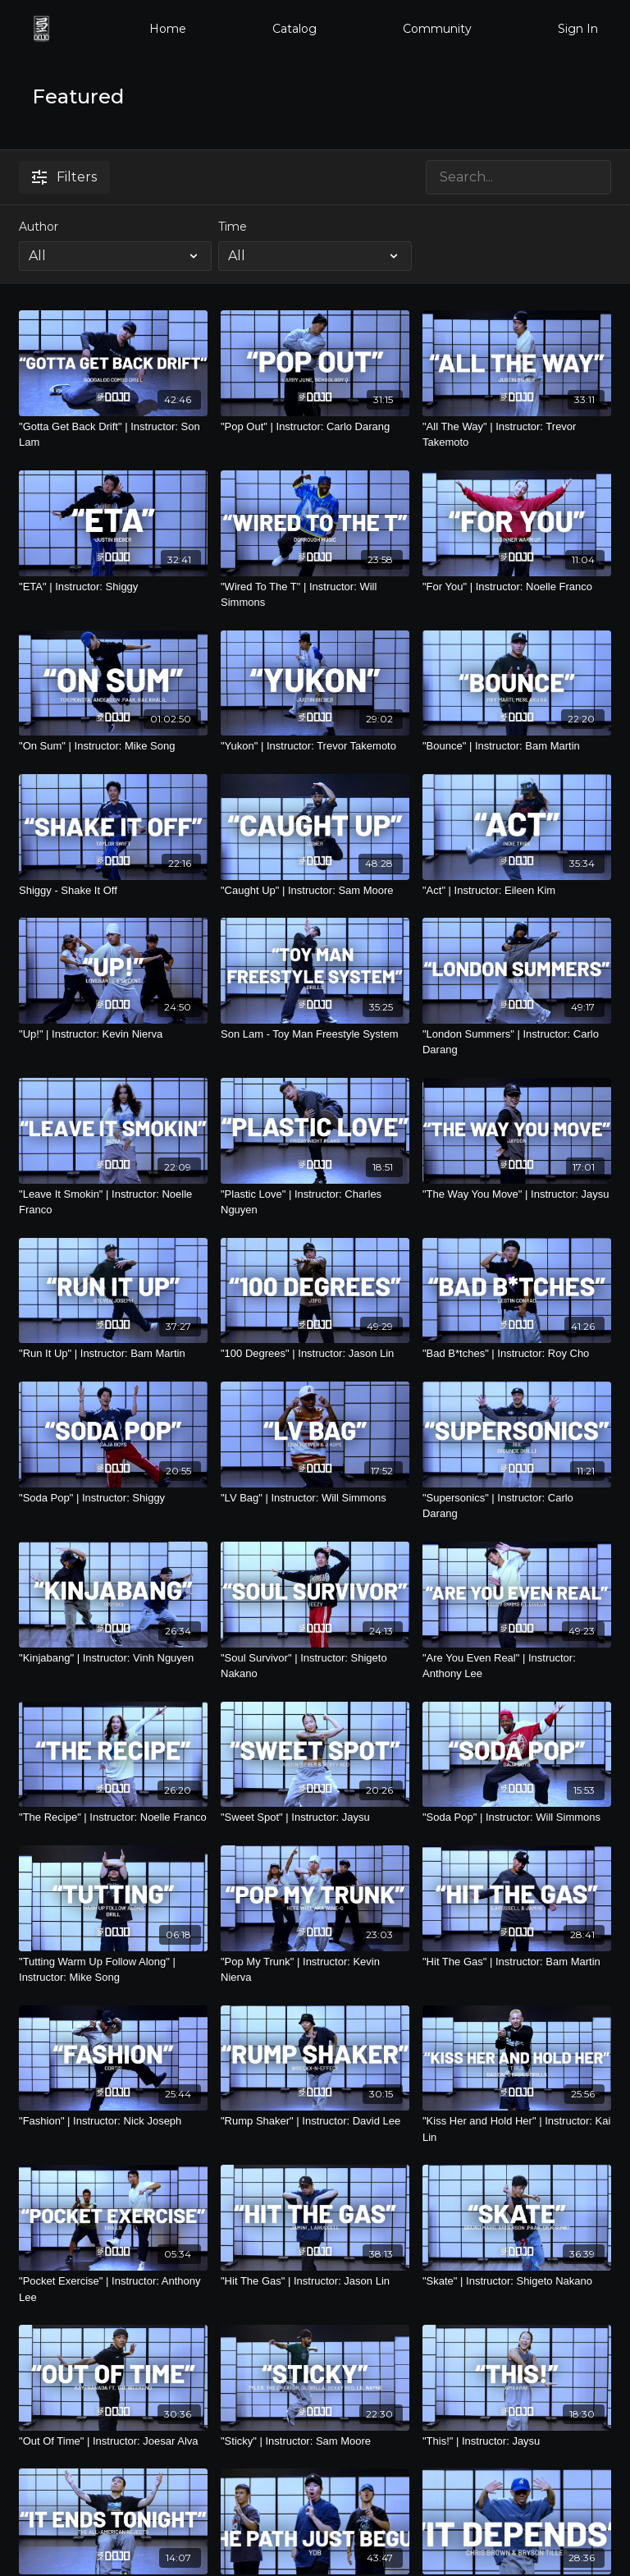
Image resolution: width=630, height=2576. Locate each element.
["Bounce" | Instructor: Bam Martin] (516, 746)
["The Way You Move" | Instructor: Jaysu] (516, 1194)
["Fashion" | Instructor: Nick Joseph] (113, 2121)
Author (38, 226)
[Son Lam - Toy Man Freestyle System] (315, 1034)
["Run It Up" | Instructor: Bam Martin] (113, 1353)
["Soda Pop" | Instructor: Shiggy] (113, 1498)
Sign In (578, 28)
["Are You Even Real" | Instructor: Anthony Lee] (516, 1666)
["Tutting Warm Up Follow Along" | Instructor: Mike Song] (113, 1970)
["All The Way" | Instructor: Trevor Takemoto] (516, 435)
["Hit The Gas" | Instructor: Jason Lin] (315, 2281)
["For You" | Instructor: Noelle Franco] (516, 587)
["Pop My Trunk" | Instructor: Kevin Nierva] (315, 1970)
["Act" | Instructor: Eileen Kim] (516, 890)
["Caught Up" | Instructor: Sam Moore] (315, 890)
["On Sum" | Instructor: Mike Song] (113, 746)
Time (232, 226)
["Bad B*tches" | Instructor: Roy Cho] (516, 1353)
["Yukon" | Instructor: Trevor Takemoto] (315, 746)
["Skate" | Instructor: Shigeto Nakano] (516, 2281)
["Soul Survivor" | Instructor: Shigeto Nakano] (315, 1666)
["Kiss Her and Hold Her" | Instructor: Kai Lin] (516, 2129)
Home (167, 28)
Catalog (294, 28)
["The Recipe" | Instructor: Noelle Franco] (113, 1817)
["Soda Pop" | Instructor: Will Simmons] (516, 1817)
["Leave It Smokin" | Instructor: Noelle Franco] (113, 1202)
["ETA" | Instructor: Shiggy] (113, 587)
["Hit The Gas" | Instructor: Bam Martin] (516, 1962)
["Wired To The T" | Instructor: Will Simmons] (315, 595)
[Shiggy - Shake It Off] (113, 890)
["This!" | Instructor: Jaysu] (516, 2441)
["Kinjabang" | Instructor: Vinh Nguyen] (113, 1658)
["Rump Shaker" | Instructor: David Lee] (315, 2121)
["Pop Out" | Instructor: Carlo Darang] (315, 427)
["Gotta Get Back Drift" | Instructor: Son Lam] (113, 435)
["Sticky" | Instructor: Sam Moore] (315, 2441)
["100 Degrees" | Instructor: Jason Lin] (315, 1353)
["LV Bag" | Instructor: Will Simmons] (315, 1498)
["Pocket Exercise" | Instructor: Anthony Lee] (113, 2289)
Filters (64, 177)
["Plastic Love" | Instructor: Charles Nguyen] (315, 1202)
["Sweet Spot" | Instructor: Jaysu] (315, 1817)
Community (437, 28)
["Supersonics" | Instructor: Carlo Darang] (516, 1506)
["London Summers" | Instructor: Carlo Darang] (516, 1042)
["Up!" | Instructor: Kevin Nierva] (113, 1034)
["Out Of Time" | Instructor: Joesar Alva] (113, 2441)
